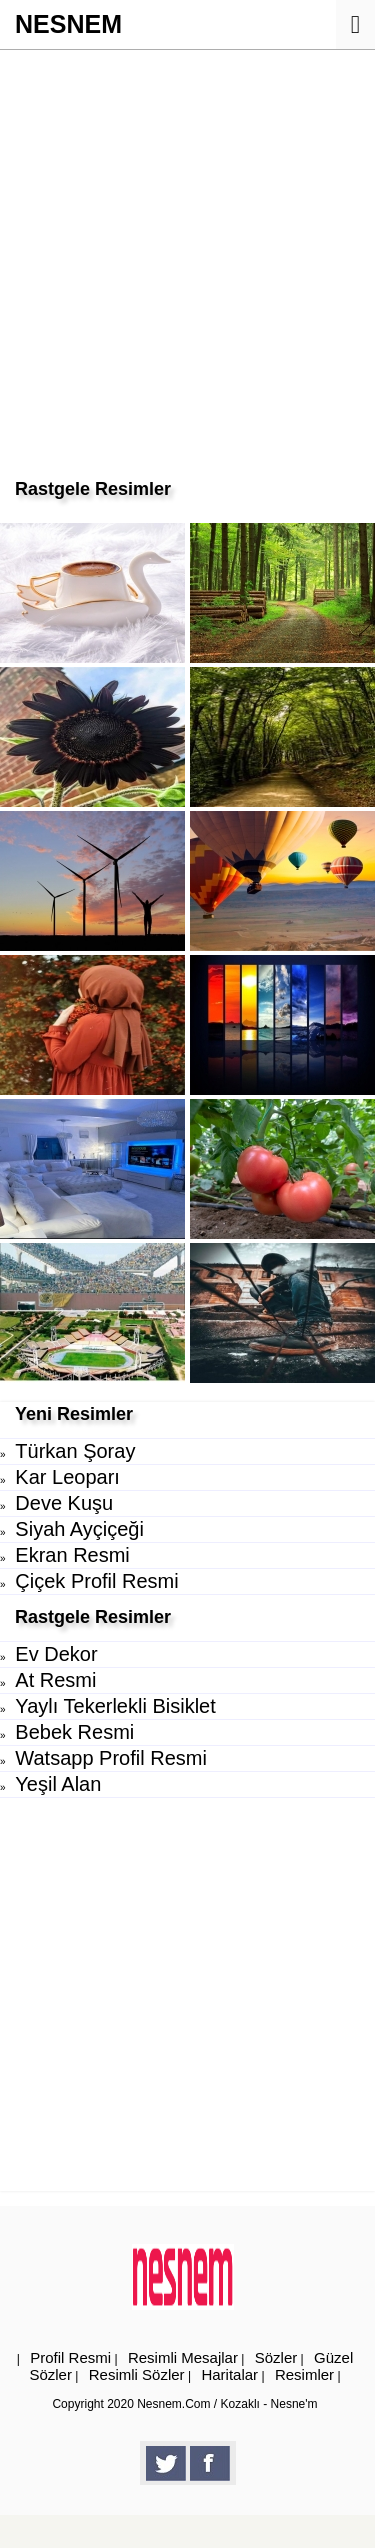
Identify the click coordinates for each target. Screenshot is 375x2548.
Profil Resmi (70, 2357)
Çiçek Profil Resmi (96, 1581)
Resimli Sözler (137, 2374)
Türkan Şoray (75, 1451)
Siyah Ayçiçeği (79, 1529)
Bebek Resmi (74, 1732)
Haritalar (229, 2374)
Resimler (304, 2374)
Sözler (276, 2357)
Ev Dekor (56, 1654)
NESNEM (68, 24)
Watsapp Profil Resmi (111, 1758)
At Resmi (55, 1680)
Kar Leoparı (67, 1477)
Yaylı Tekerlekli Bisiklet (115, 1706)
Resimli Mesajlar (183, 2357)
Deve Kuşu (64, 1503)
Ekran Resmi (72, 1555)
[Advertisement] (187, 247)
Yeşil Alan (58, 1784)
